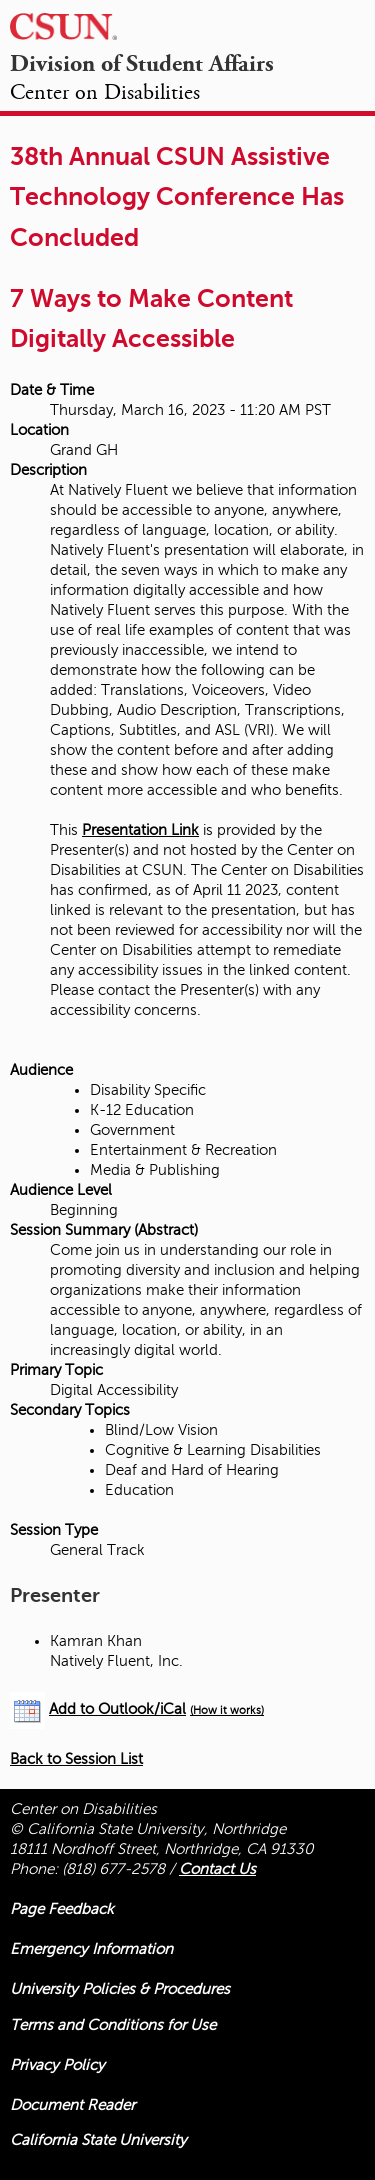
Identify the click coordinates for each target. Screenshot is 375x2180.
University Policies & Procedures (120, 1989)
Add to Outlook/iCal (117, 1709)
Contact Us (217, 1869)
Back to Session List (76, 1759)
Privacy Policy (57, 2065)
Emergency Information (91, 1949)
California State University (98, 2140)
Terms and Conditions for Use (113, 2025)
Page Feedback (62, 1909)
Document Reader (72, 2105)
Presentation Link (140, 830)
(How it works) (227, 1710)
